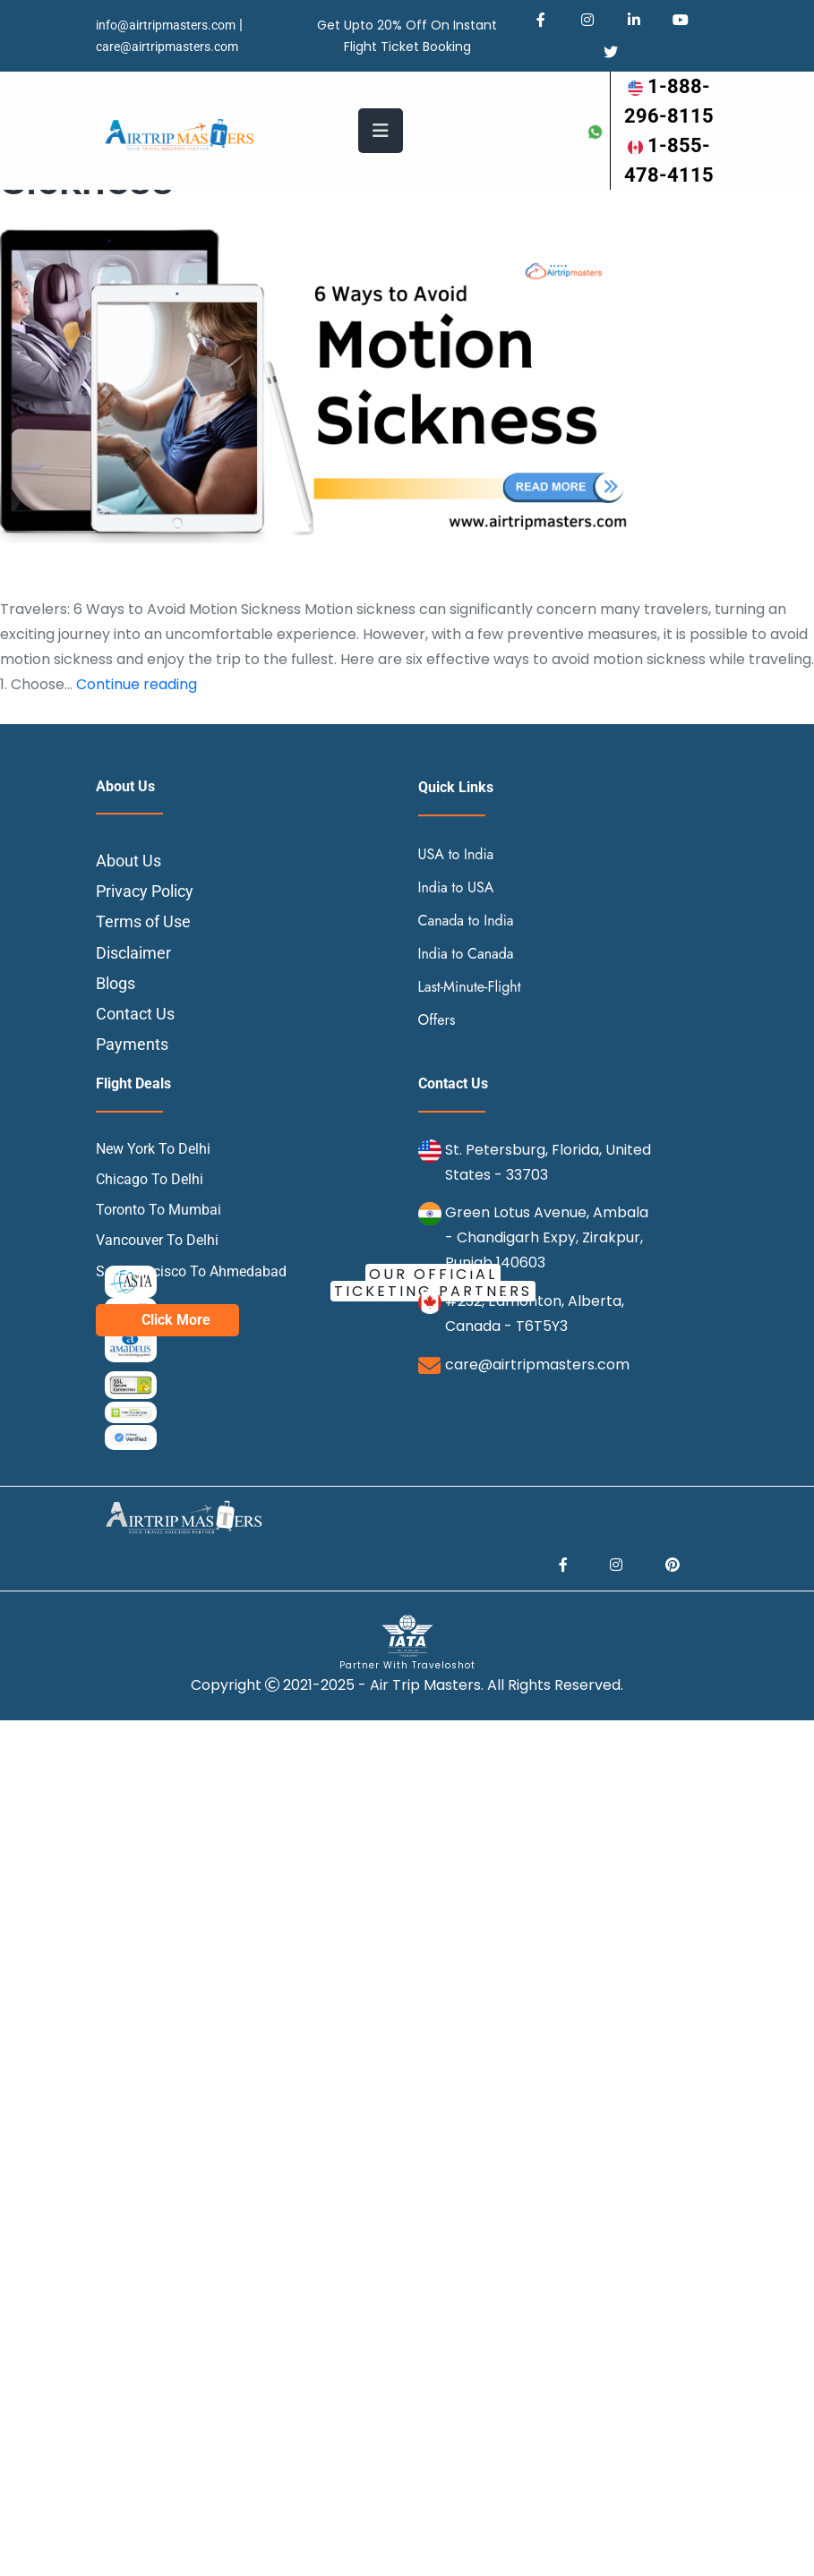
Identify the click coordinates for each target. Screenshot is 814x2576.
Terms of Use (143, 921)
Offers (437, 1020)
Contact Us (135, 1013)
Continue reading (136, 684)
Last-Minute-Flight (469, 986)
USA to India (456, 854)
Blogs (115, 983)
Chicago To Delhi (149, 1179)
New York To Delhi (153, 1148)
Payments (132, 1044)
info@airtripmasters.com (166, 25)
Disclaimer (133, 952)
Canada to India (466, 920)
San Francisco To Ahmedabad (191, 1271)
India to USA (456, 887)
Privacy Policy (144, 891)
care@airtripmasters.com (167, 46)
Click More (175, 1319)
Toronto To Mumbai (158, 1209)
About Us (128, 860)
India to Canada (466, 953)
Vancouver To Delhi (157, 1240)
